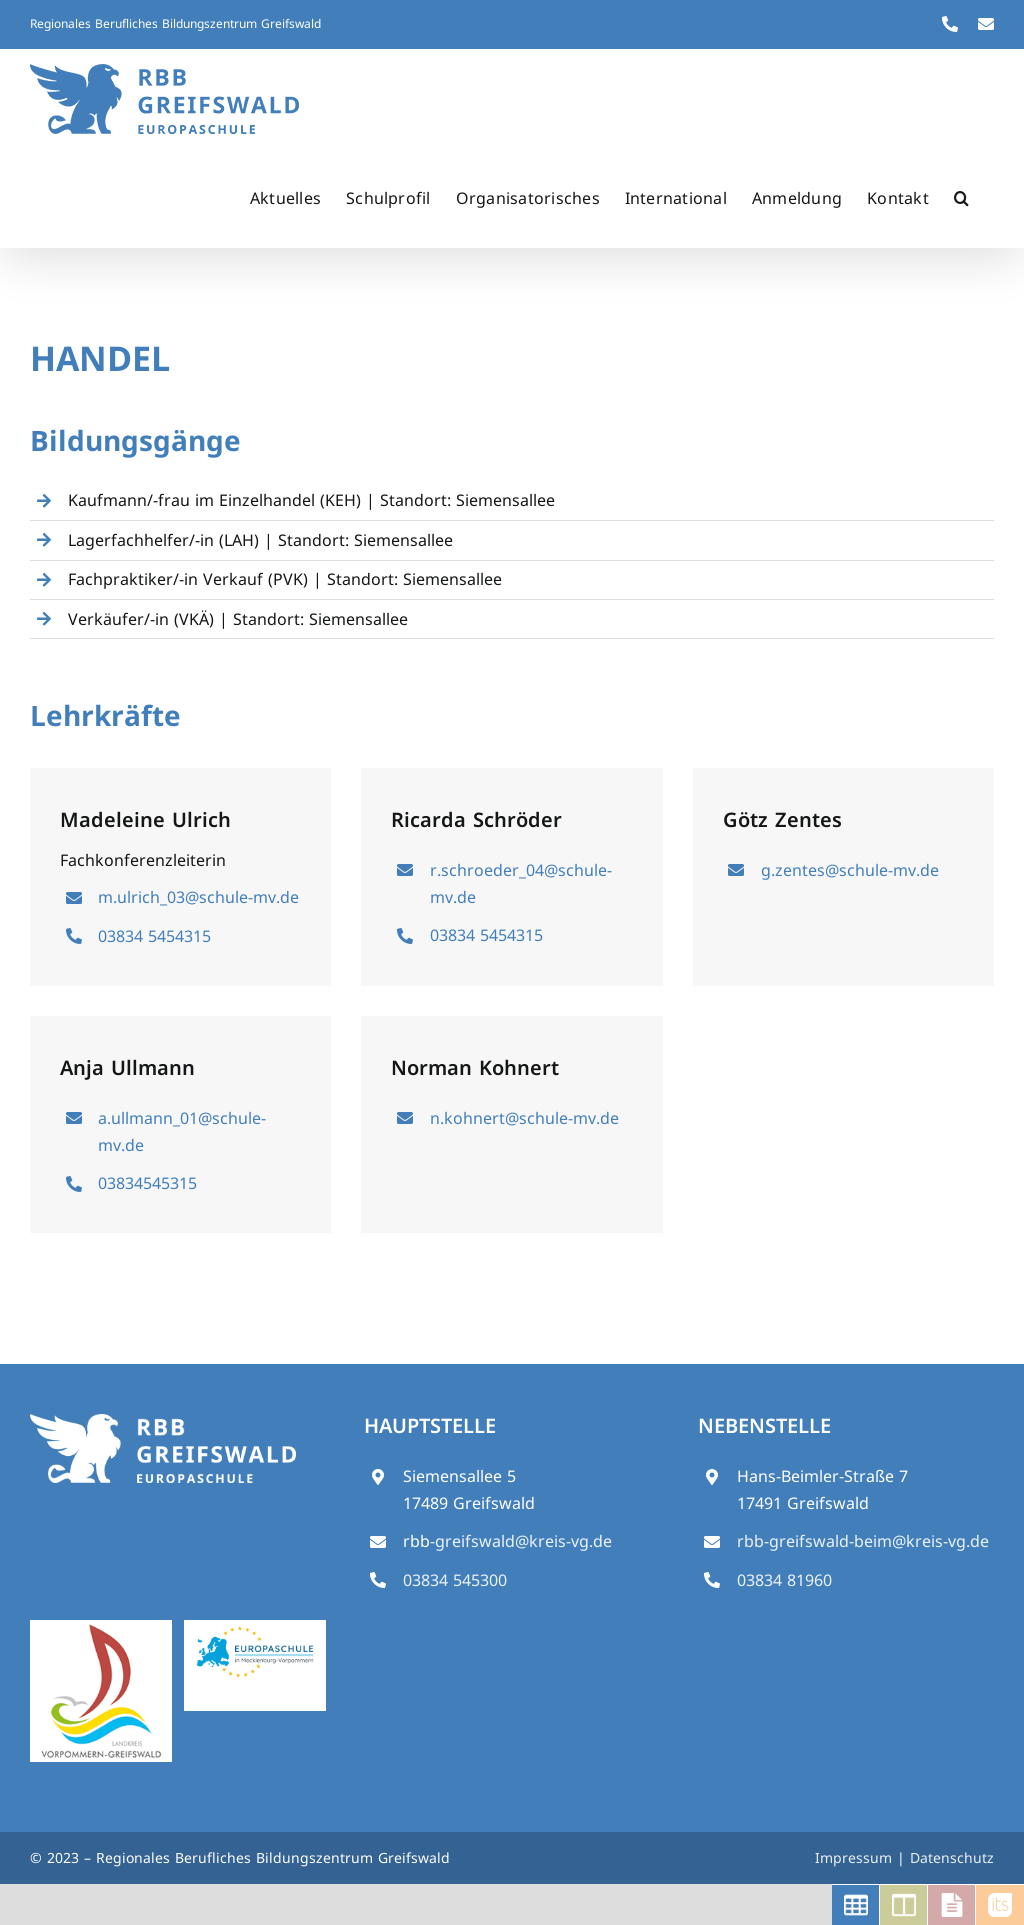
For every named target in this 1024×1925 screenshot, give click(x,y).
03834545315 (147, 1183)
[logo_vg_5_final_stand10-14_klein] (101, 1628)
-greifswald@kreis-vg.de (521, 1541)
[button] (961, 197)
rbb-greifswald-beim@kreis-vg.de (863, 1541)
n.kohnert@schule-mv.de (524, 1118)
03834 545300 (455, 1580)
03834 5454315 (154, 936)
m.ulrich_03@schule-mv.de (198, 897)
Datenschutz (952, 1857)
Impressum (856, 1857)
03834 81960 (784, 1580)
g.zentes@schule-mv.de (850, 870)
